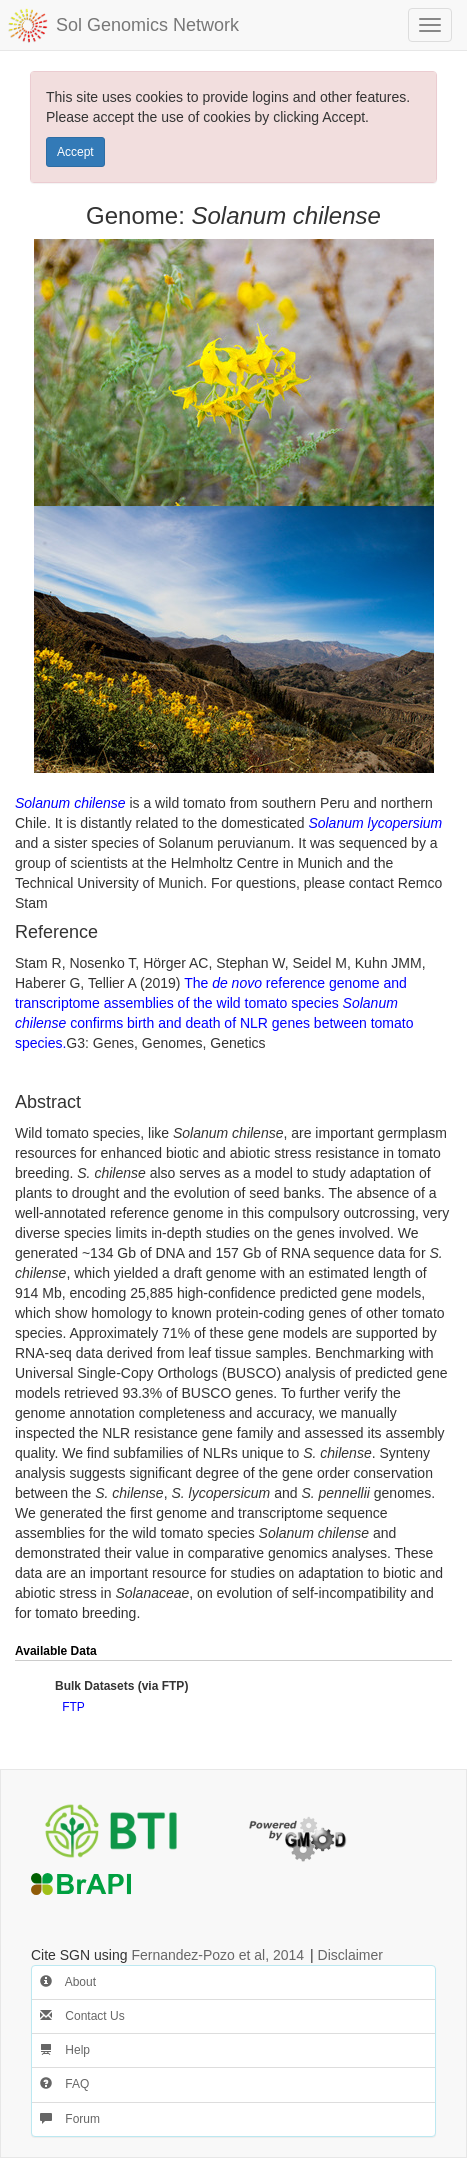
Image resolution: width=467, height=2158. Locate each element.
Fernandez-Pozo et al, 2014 (217, 1955)
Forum (70, 2119)
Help (65, 2050)
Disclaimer (350, 1955)
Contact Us (82, 2016)
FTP (73, 1707)
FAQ (64, 2084)
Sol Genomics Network (147, 25)
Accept (75, 152)
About (68, 1982)
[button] (430, 1652)
